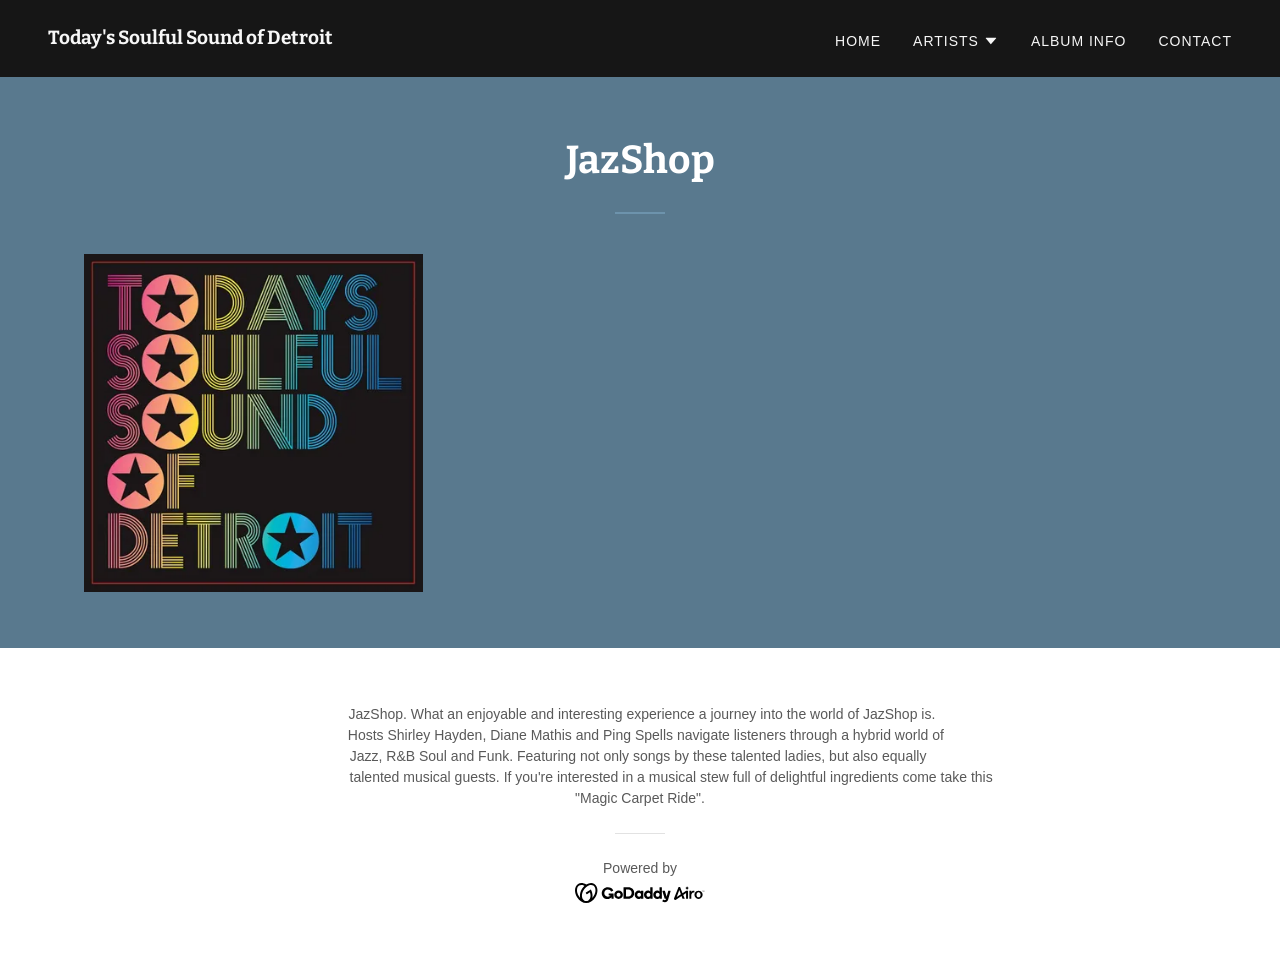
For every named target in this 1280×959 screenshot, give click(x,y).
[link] (190, 38)
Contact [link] (1195, 41)
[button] (956, 41)
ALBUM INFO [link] (1079, 41)
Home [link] (858, 41)
